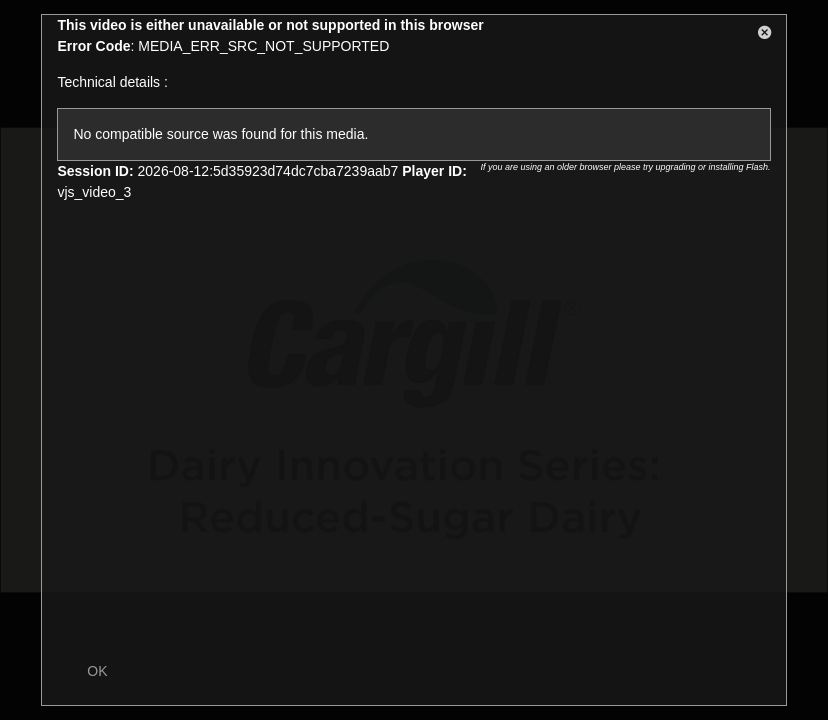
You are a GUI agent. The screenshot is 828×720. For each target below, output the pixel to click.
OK (97, 671)
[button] (765, 36)
